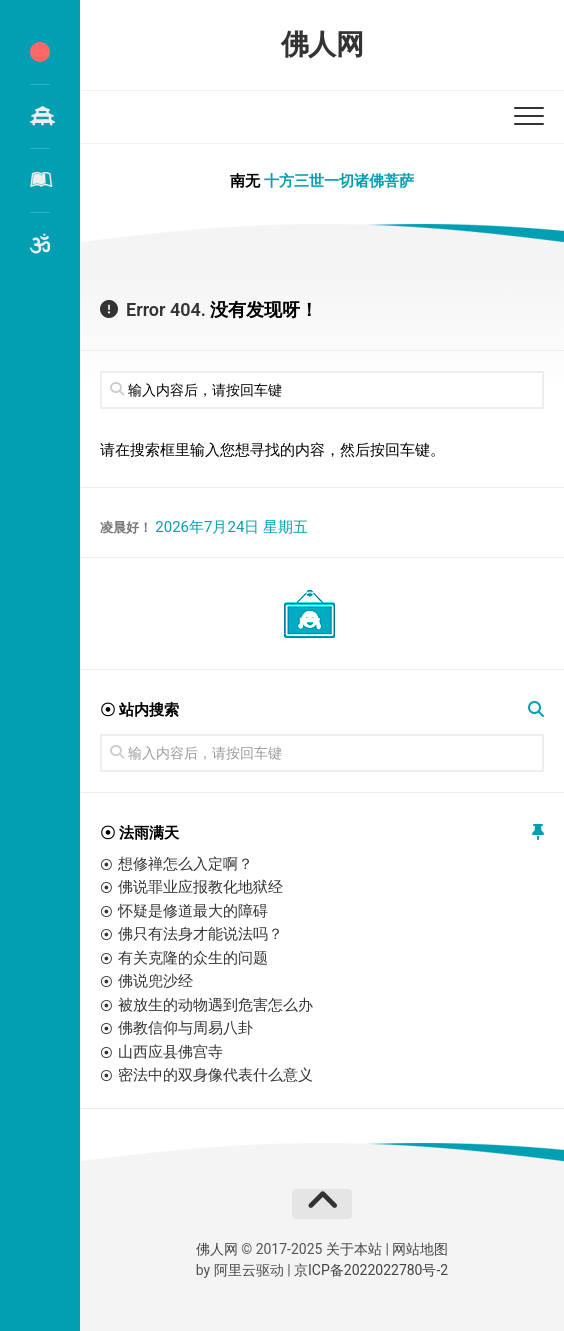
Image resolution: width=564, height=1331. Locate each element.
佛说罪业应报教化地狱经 (200, 887)
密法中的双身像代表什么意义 (215, 1075)
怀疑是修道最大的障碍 (193, 911)
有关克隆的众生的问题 (193, 958)
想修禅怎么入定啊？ (185, 864)
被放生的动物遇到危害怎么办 (215, 1005)
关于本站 (354, 1249)
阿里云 (235, 1270)
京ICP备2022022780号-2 (371, 1270)
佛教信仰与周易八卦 (185, 1028)
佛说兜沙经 (155, 981)
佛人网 (322, 44)
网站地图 (420, 1249)
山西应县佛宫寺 (170, 1052)
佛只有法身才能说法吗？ (200, 934)
